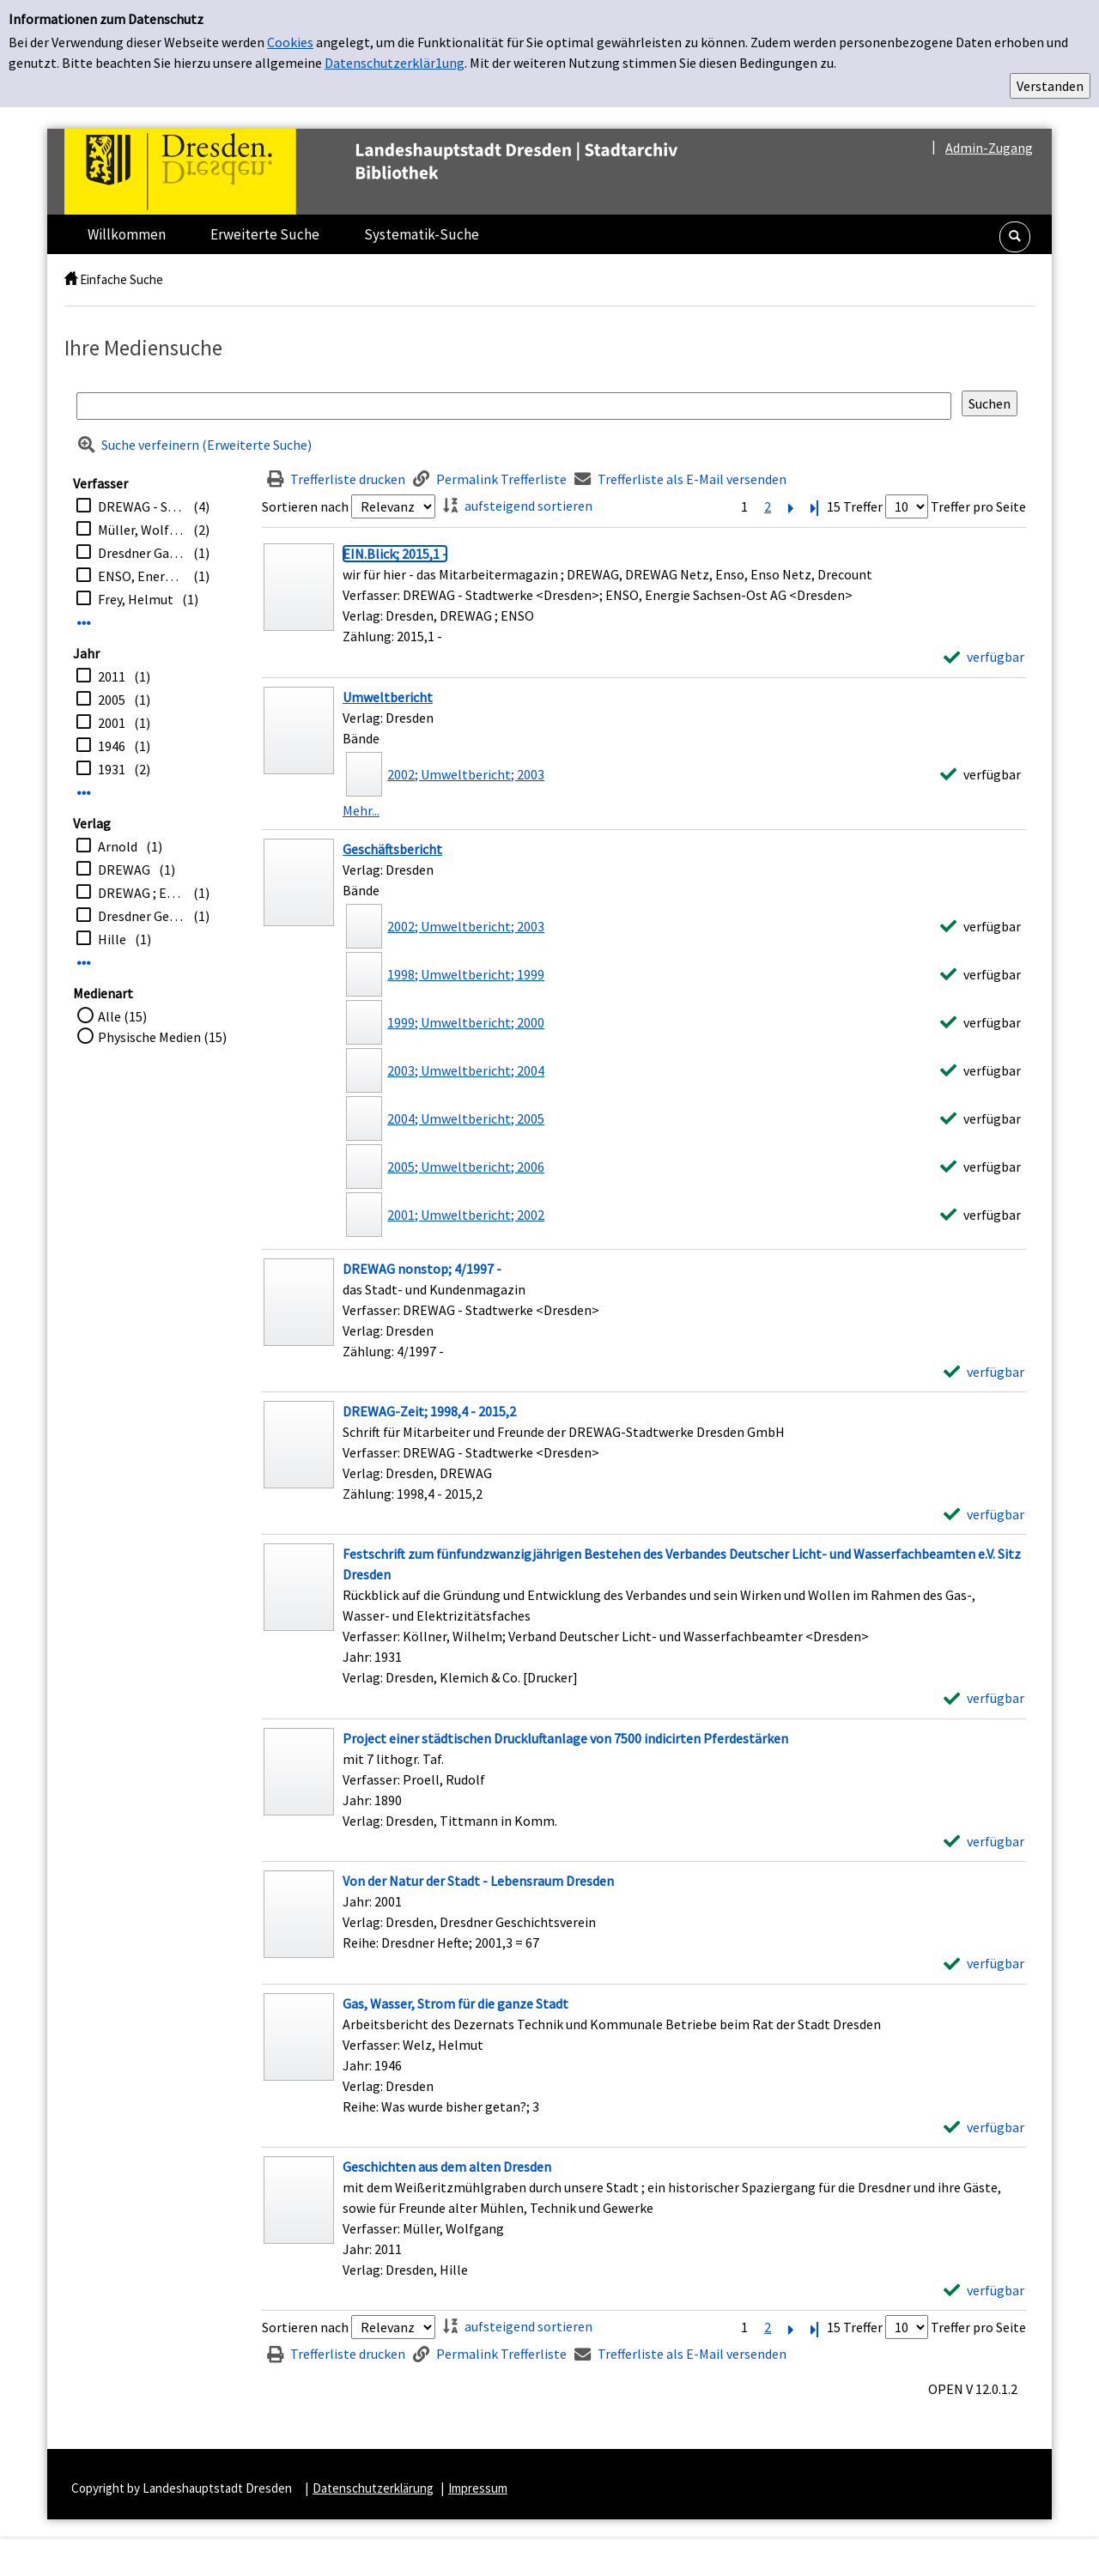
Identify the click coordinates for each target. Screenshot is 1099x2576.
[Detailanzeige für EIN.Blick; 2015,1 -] (395, 553)
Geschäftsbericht (392, 849)
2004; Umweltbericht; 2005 (465, 1118)
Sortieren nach (305, 506)
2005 (111, 699)
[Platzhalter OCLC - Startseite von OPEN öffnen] (407, 172)
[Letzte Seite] (814, 506)
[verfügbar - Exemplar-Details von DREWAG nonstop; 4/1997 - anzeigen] (984, 1371)
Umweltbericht (388, 697)
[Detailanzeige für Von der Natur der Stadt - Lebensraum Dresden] (478, 1880)
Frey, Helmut (135, 599)
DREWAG (124, 869)
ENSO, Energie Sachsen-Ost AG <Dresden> (141, 576)
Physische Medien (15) (162, 1037)
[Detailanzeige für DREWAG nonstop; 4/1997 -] (422, 1268)
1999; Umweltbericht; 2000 (465, 1022)
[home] (70, 279)
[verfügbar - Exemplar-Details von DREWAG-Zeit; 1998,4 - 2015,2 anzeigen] (984, 1514)
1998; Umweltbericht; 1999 (465, 974)
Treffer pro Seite (978, 506)
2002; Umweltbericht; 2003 (465, 774)
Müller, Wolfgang (141, 529)
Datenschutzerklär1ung (394, 62)
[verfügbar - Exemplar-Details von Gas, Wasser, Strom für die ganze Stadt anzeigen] (984, 2127)
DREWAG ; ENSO (141, 892)
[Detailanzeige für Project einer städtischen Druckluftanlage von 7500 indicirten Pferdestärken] (565, 1738)
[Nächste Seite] (790, 506)
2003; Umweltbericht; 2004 (465, 1070)
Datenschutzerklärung (373, 2488)
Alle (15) (122, 1016)
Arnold (117, 846)
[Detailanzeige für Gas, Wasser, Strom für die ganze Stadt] (455, 2003)
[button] (1014, 236)
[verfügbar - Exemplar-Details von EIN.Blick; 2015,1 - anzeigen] (984, 656)
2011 (111, 676)
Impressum (477, 2488)
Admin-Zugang (989, 147)
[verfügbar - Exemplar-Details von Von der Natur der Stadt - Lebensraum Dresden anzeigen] (984, 1963)
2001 (111, 722)
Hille (112, 939)
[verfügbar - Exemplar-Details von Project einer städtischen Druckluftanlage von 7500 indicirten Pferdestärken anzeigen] (984, 1841)
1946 (111, 746)
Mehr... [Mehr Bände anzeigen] (361, 810)
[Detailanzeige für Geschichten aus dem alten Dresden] (447, 2166)
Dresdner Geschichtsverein (141, 915)
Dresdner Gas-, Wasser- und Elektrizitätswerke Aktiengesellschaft (141, 552)
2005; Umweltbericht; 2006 (465, 1166)
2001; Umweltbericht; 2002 (465, 1214)
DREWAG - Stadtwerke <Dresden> (141, 506)
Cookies (290, 42)
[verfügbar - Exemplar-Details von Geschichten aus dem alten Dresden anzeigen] (984, 2290)
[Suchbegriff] (513, 406)
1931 (111, 769)
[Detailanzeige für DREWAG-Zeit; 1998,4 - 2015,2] (429, 1411)
